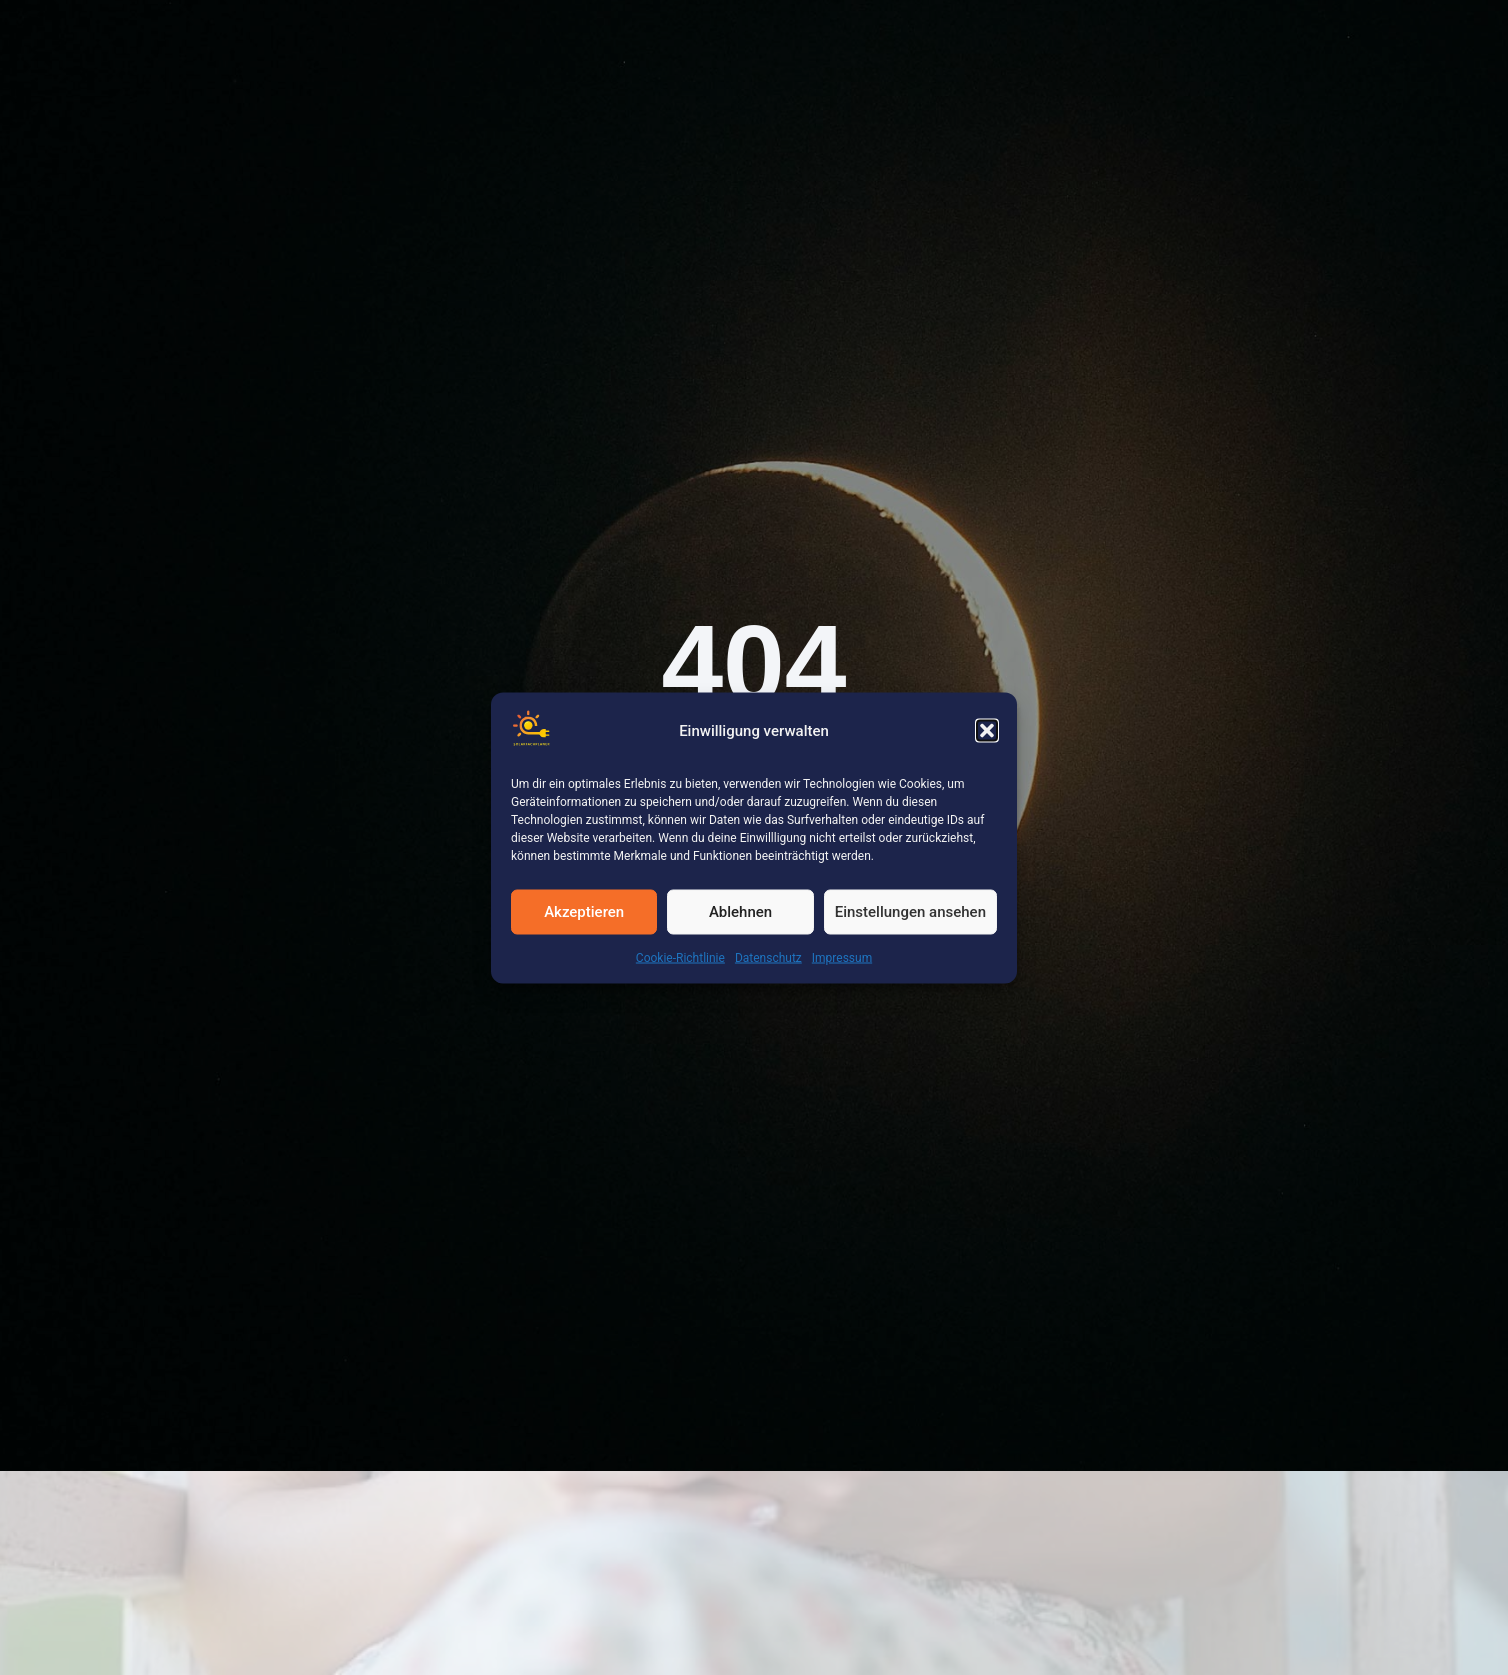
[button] (987, 731)
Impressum (842, 957)
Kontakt (982, 43)
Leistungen (528, 43)
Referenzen (396, 43)
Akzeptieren (584, 912)
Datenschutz (768, 957)
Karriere (646, 43)
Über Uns (755, 43)
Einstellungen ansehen (910, 912)
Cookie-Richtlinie (680, 957)
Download (872, 43)
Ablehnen (740, 912)
